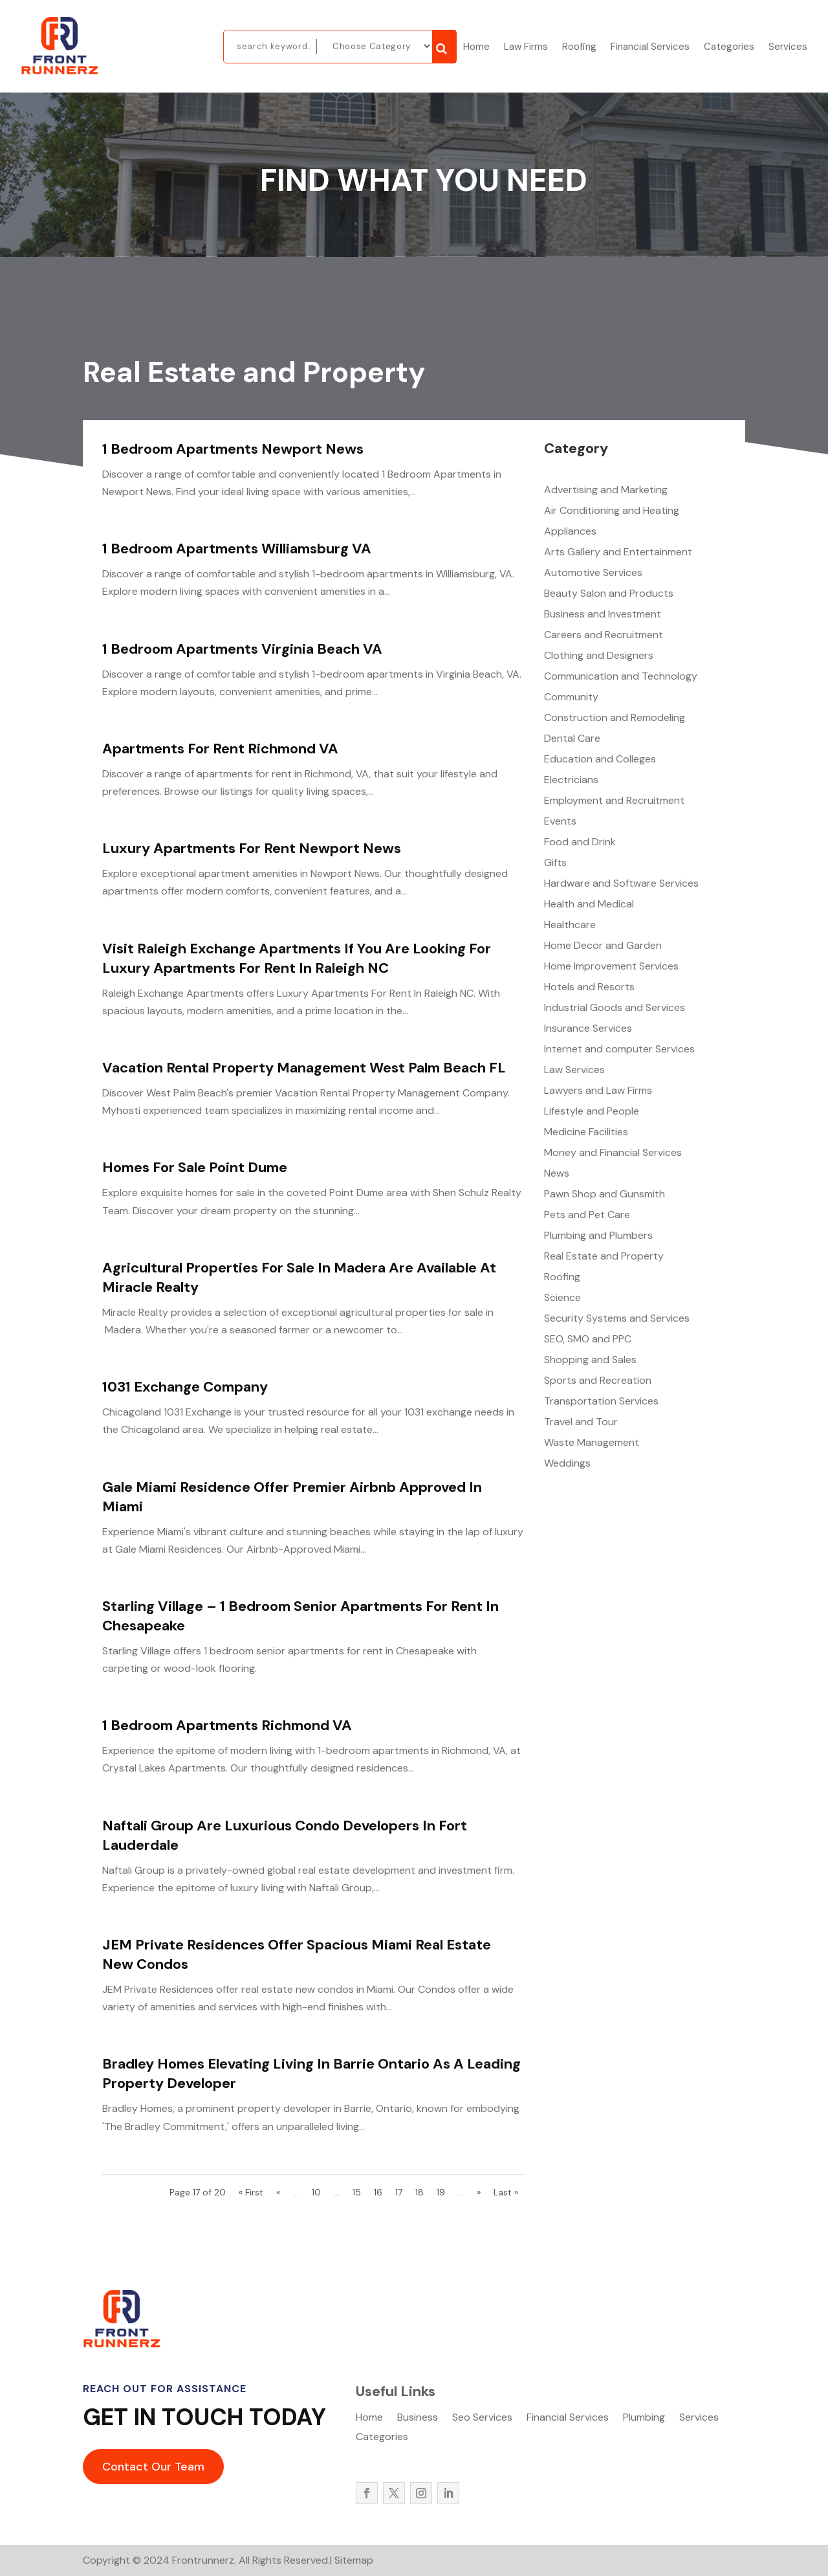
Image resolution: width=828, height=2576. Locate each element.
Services (787, 47)
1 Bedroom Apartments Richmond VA (227, 1725)
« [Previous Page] (278, 2192)
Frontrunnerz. (202, 2560)
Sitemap (353, 2560)
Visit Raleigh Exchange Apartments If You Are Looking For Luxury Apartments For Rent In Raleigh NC (296, 958)
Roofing (579, 47)
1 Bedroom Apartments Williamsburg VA (236, 548)
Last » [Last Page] (506, 2192)
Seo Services (482, 2418)
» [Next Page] (479, 2192)
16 (378, 2192)
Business (417, 2418)
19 (441, 2192)
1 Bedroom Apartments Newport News (233, 448)
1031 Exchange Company (185, 1386)
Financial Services (650, 47)
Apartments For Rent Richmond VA (220, 748)
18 (419, 2192)
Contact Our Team (153, 2466)
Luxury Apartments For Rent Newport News (251, 848)
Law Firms (526, 47)
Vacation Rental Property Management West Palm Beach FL (304, 1067)
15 (357, 2192)
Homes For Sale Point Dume (194, 1167)
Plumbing (644, 2418)
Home (476, 47)
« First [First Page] (251, 2192)
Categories (729, 47)
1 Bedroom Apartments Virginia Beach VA (242, 648)
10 (316, 2192)
